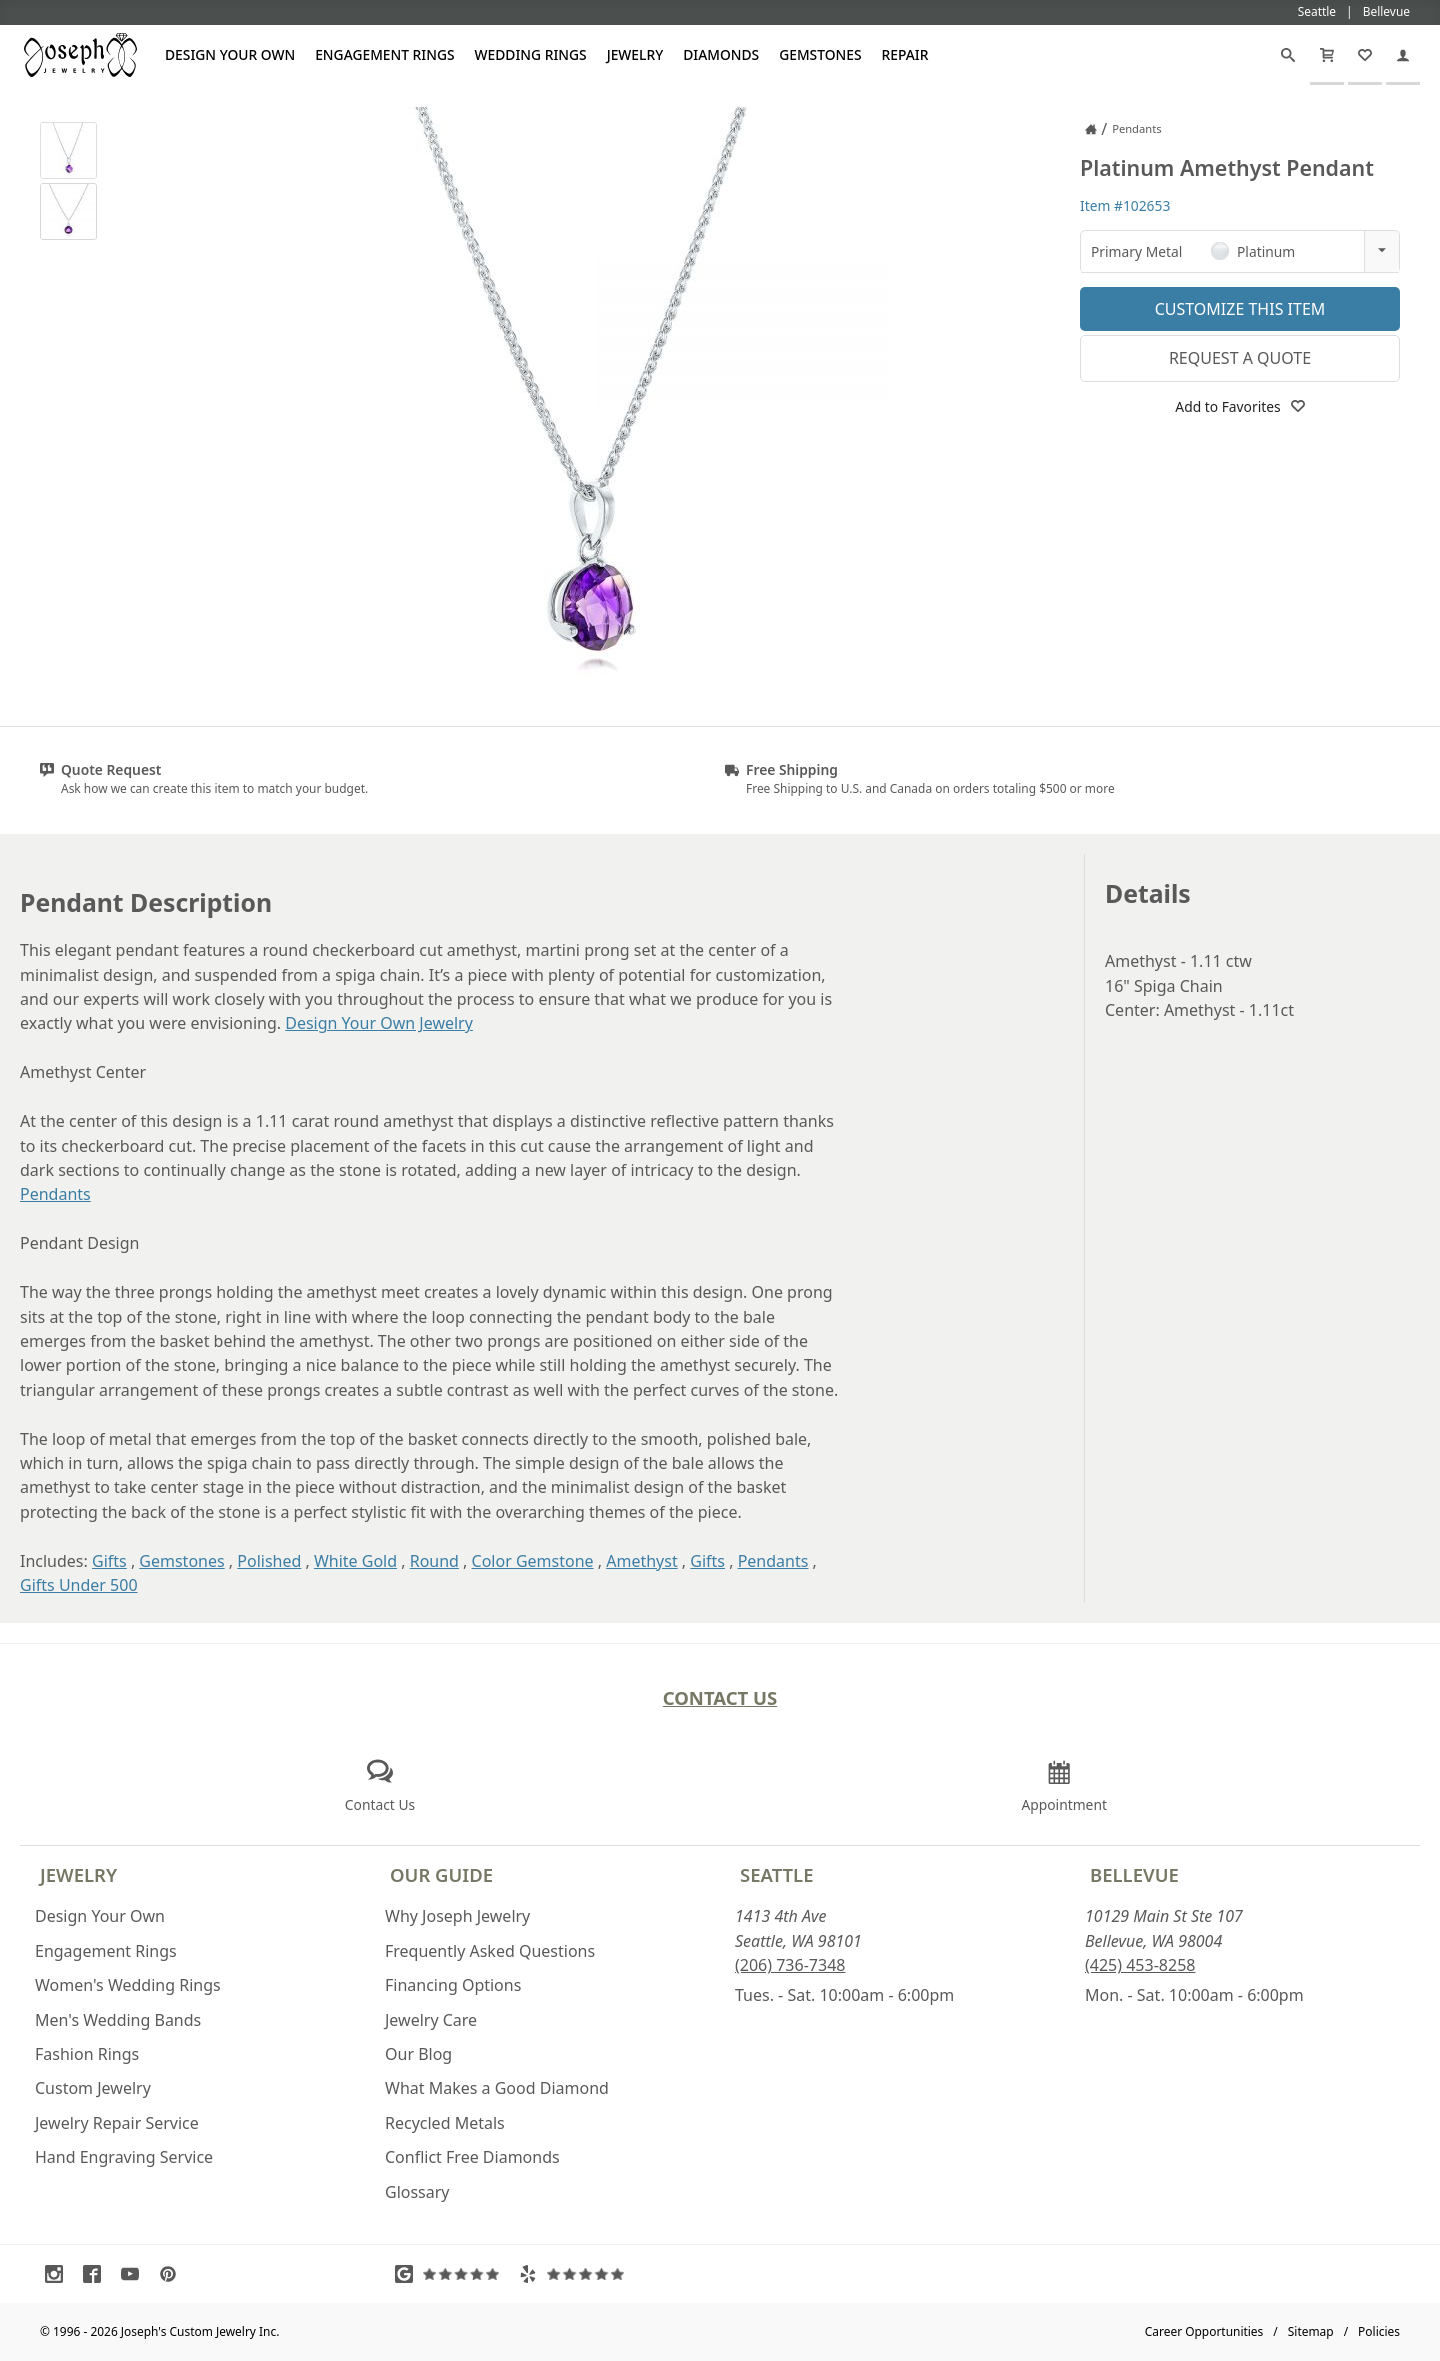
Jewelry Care (431, 2020)
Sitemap (1311, 2331)
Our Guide (441, 1874)
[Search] (1288, 55)
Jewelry (635, 54)
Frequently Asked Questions (490, 1951)
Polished (269, 1561)
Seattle (776, 1874)
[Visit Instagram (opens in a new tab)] (59, 2274)
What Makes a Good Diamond (497, 2088)
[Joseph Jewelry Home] (1091, 129)
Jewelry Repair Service (117, 2123)
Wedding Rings (531, 54)
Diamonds (721, 54)
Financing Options (453, 1985)
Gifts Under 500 (79, 1585)
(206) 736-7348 (790, 1965)
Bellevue (1134, 1874)
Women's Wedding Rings (128, 1985)
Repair (905, 54)
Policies (1379, 2331)
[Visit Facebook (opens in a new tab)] (97, 2274)
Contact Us (720, 1697)
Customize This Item (1240, 309)
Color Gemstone (533, 1561)
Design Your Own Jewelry (379, 1023)
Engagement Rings (384, 54)
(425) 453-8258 (1140, 1965)
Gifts (109, 1561)
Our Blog (418, 2054)
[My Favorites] (1365, 55)
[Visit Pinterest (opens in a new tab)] (173, 2274)
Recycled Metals (445, 2123)
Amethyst (641, 1561)
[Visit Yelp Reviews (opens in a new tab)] (576, 2274)
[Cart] (1327, 55)
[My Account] (1403, 55)
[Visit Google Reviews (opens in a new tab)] (452, 2274)
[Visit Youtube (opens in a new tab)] (135, 2274)
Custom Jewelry (93, 2088)
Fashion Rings (87, 2054)
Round (434, 1561)
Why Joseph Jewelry (457, 1916)
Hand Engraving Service (124, 2157)
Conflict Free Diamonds (472, 2157)
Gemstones (820, 54)
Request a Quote (1240, 358)
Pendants (55, 1194)
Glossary (417, 2192)
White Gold (355, 1561)
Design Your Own (230, 54)
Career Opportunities (1204, 2331)
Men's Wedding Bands (118, 2020)
